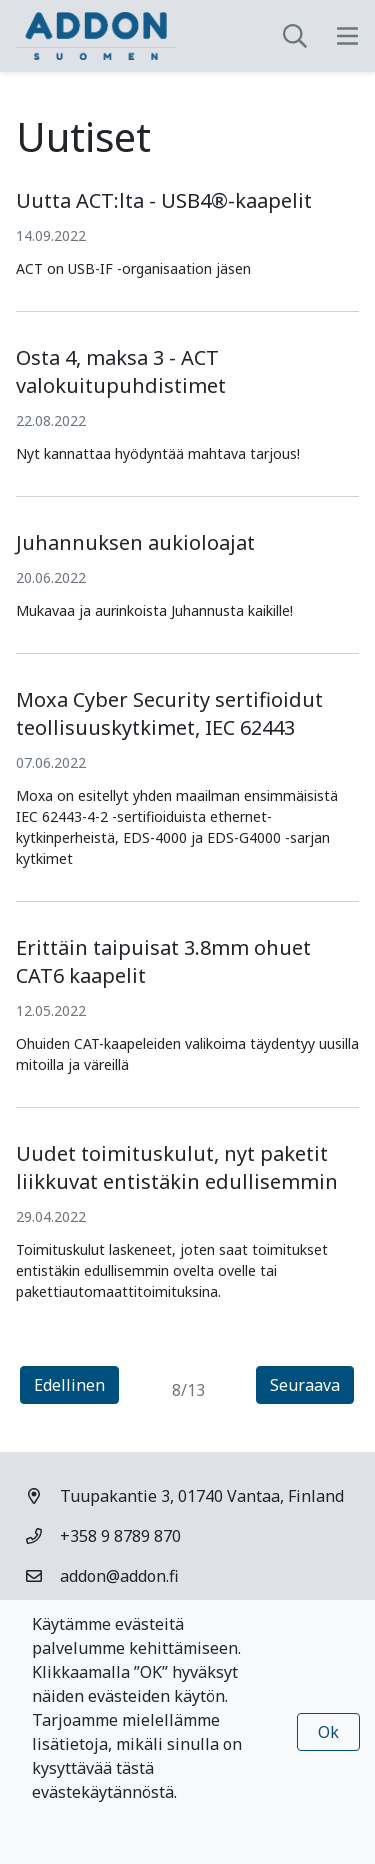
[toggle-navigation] (347, 36)
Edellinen (76, 1384)
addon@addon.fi (119, 1576)
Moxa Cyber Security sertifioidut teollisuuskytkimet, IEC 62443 (169, 713)
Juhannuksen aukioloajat (135, 542)
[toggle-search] (295, 36)
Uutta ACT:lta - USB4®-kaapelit (164, 200)
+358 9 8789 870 (120, 1536)
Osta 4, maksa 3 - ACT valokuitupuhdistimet (121, 371)
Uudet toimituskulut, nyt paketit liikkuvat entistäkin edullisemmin (177, 1167)
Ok (328, 1732)
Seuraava (312, 1384)
